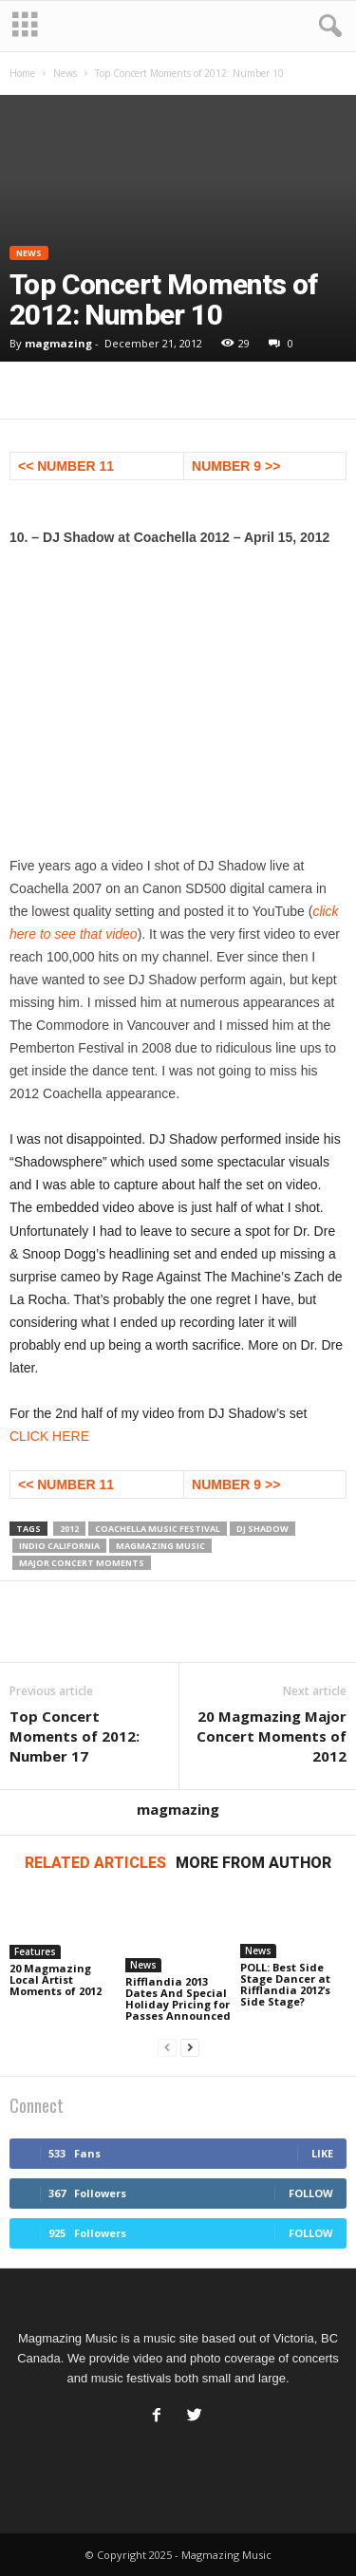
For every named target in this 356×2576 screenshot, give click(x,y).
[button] (326, 26)
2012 (69, 1528)
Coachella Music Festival (157, 1528)
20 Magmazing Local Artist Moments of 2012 (55, 1979)
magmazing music (160, 1546)
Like (322, 2153)
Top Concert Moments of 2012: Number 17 (74, 1736)
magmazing (58, 343)
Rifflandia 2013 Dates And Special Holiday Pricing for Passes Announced (178, 1998)
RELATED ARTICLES (95, 1863)
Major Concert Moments (81, 1563)
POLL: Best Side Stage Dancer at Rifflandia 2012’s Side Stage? (285, 1984)
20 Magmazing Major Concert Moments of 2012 (272, 1736)
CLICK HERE (49, 1436)
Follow (311, 2193)
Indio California (59, 1546)
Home (22, 73)
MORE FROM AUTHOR (253, 1863)
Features (35, 1951)
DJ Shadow (262, 1528)
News (65, 73)
